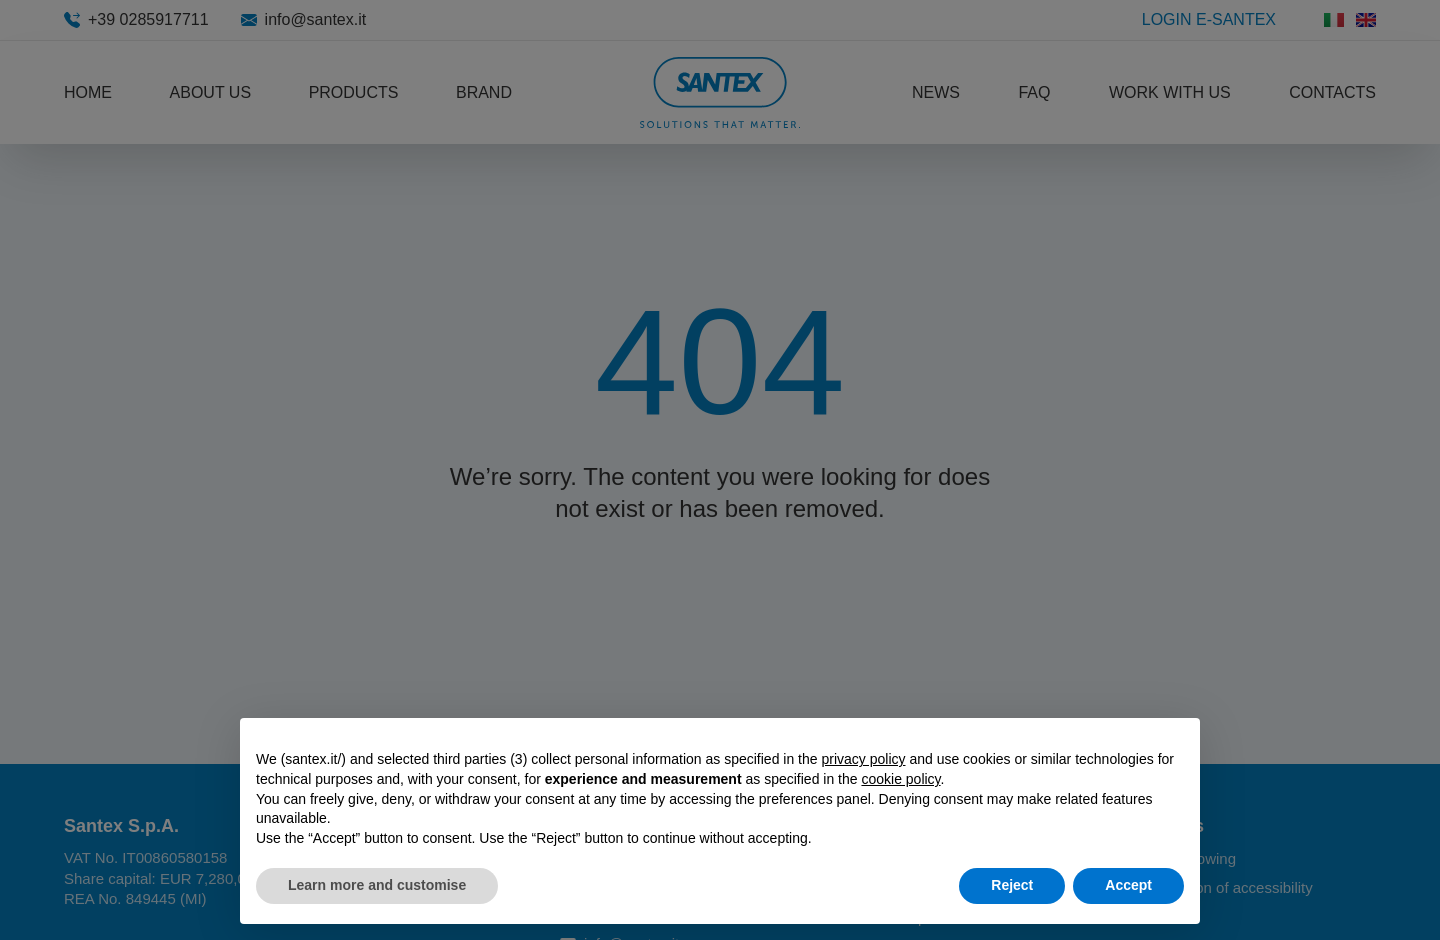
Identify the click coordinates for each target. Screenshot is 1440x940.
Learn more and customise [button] (377, 885)
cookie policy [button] (900, 779)
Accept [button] (1128, 885)
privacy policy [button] (863, 759)
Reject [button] (1012, 885)
